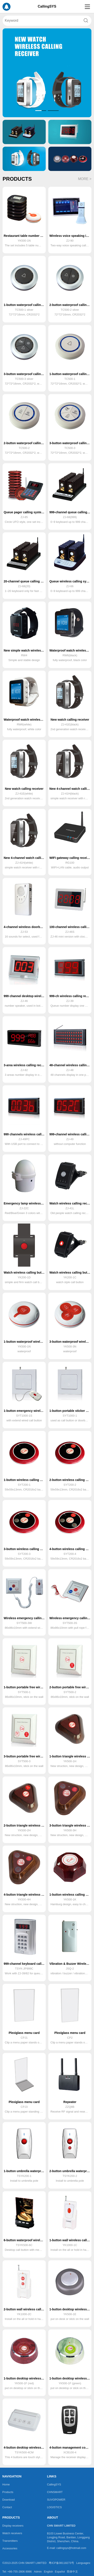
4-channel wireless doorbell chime (28, 927)
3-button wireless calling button (26, 1549)
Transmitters (10, 2540)
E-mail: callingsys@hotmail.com (66, 2548)
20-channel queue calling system (27, 581)
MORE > (84, 179)
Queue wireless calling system (71, 581)
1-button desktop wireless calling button (33, 2378)
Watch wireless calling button (70, 1272)
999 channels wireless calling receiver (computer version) (45, 1134)
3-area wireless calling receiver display (32, 1065)
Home (6, 2484)
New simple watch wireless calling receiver (35, 650)
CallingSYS (54, 2484)
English (48, 2571)
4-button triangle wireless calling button (32, 1894)
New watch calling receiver (69, 719)
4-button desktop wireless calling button (33, 2447)
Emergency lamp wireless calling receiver (34, 1203)
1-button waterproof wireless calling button (35, 1341)
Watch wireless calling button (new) (29, 1272)
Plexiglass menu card (24, 2033)
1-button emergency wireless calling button (35, 1410)
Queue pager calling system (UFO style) (32, 512)
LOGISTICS (54, 2507)
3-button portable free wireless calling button (36, 1756)
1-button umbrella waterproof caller (29, 2171)
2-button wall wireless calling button (30, 2309)
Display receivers (12, 2525)
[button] (40, 110)
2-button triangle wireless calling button (32, 1825)
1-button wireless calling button (26, 1480)
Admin (38, 2571)
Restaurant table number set (24, 235)
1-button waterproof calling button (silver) (34, 305)
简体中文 (72, 2571)
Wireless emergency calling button (29, 1618)
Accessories (9, 2548)
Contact (7, 2507)
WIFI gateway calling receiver (70, 858)
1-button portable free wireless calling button (36, 1687)
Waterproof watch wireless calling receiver (34, 719)
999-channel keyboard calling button (30, 1963)
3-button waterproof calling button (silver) (34, 374)
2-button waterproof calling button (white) (34, 443)
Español (60, 2571)
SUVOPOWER (56, 2499)
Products (7, 2492)
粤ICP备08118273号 (61, 2563)
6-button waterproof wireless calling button (35, 2240)
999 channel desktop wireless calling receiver (36, 996)
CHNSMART (55, 2492)
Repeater (69, 2102)
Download (8, 2499)
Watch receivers (12, 2533)
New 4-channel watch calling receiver (30, 858)
